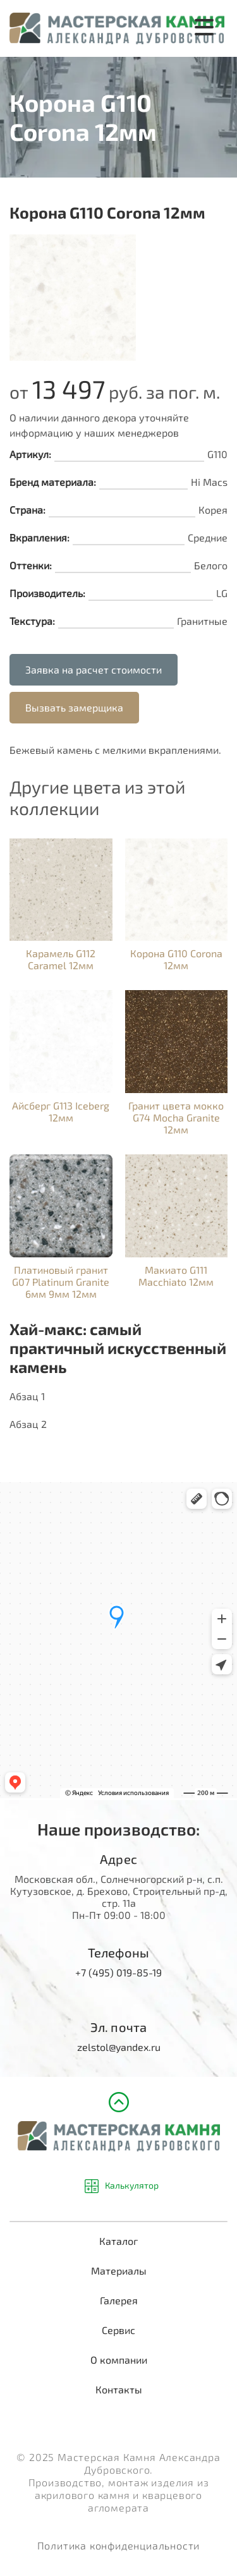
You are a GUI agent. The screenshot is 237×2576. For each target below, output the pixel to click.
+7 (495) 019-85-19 (118, 1972)
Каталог (118, 2241)
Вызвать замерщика (74, 707)
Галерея (119, 2300)
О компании (118, 2360)
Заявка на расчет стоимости (93, 669)
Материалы (119, 2271)
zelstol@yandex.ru (119, 2047)
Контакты (118, 2389)
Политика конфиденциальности (118, 2545)
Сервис (118, 2330)
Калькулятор (132, 2186)
